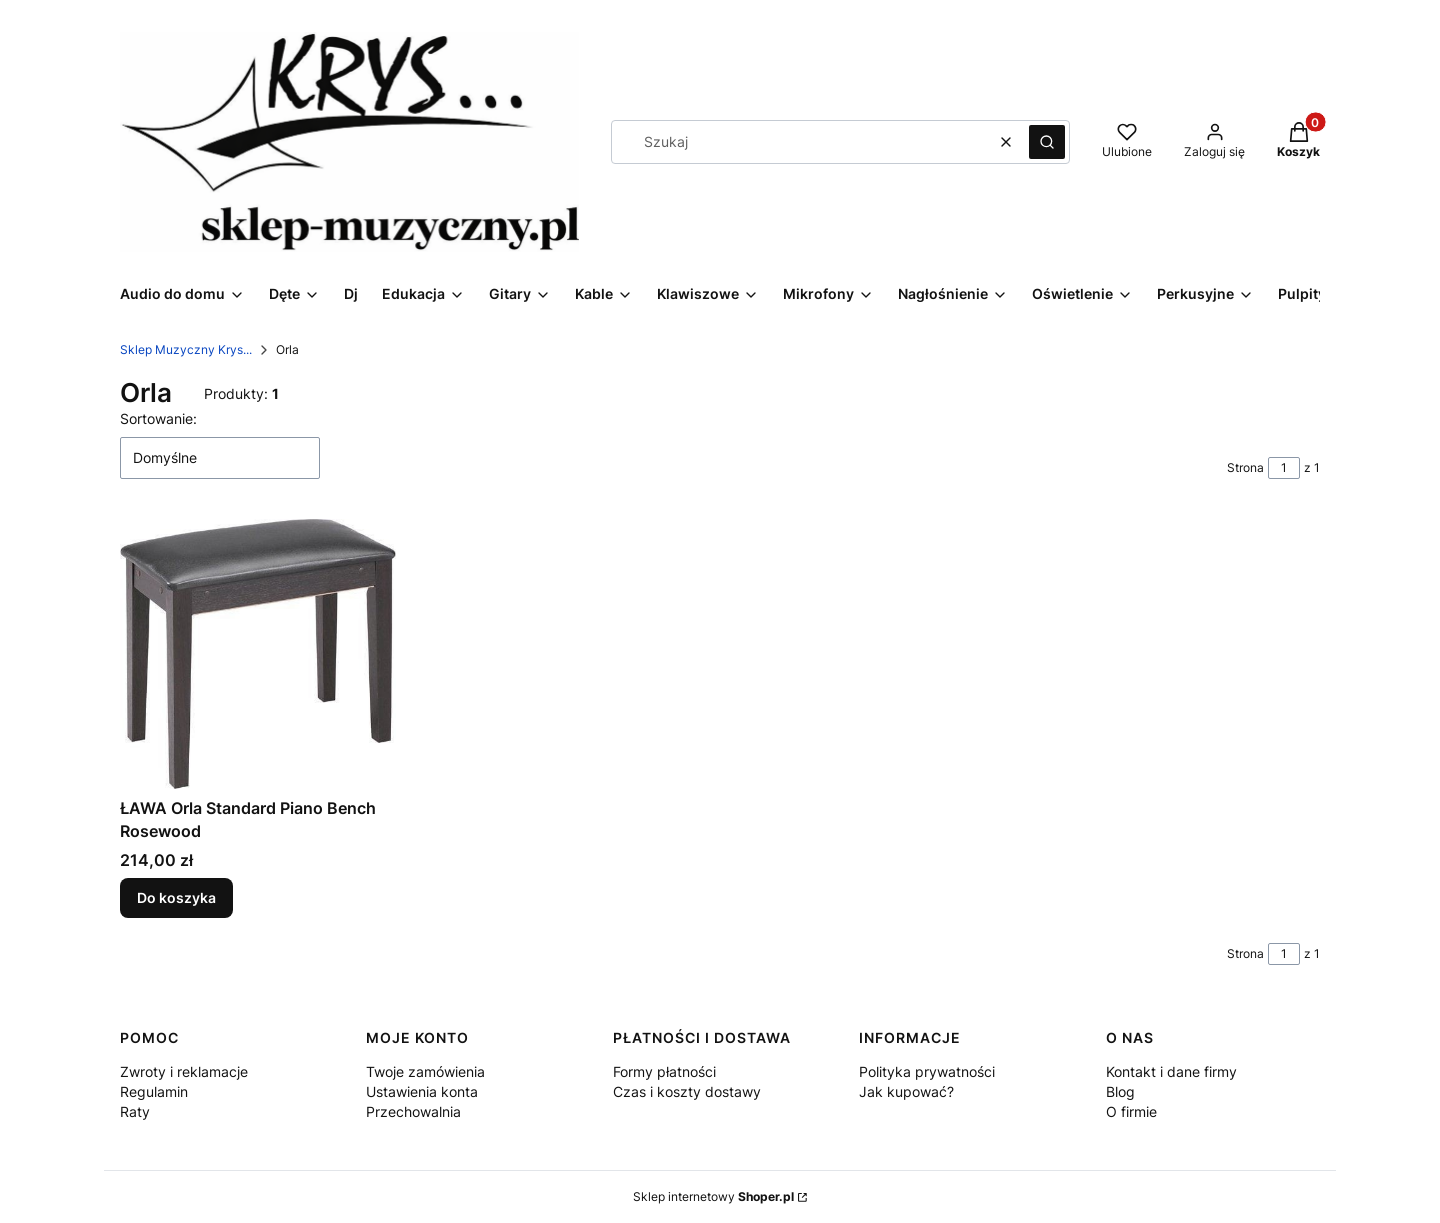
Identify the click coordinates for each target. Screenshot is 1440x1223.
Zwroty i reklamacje (184, 1071)
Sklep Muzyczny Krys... (186, 349)
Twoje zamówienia (425, 1071)
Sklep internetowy (713, 1196)
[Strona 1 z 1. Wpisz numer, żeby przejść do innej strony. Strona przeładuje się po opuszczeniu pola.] (1284, 468)
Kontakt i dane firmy (1171, 1071)
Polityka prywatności (927, 1071)
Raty (135, 1111)
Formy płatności (664, 1071)
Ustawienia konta (422, 1091)
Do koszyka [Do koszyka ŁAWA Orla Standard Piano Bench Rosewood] (176, 898)
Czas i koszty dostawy (687, 1091)
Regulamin (154, 1091)
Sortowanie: (158, 418)
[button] (1047, 142)
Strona (1245, 467)
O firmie (1131, 1111)
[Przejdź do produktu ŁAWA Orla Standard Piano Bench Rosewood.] (258, 654)
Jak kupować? (906, 1091)
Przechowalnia (413, 1111)
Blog (1120, 1091)
